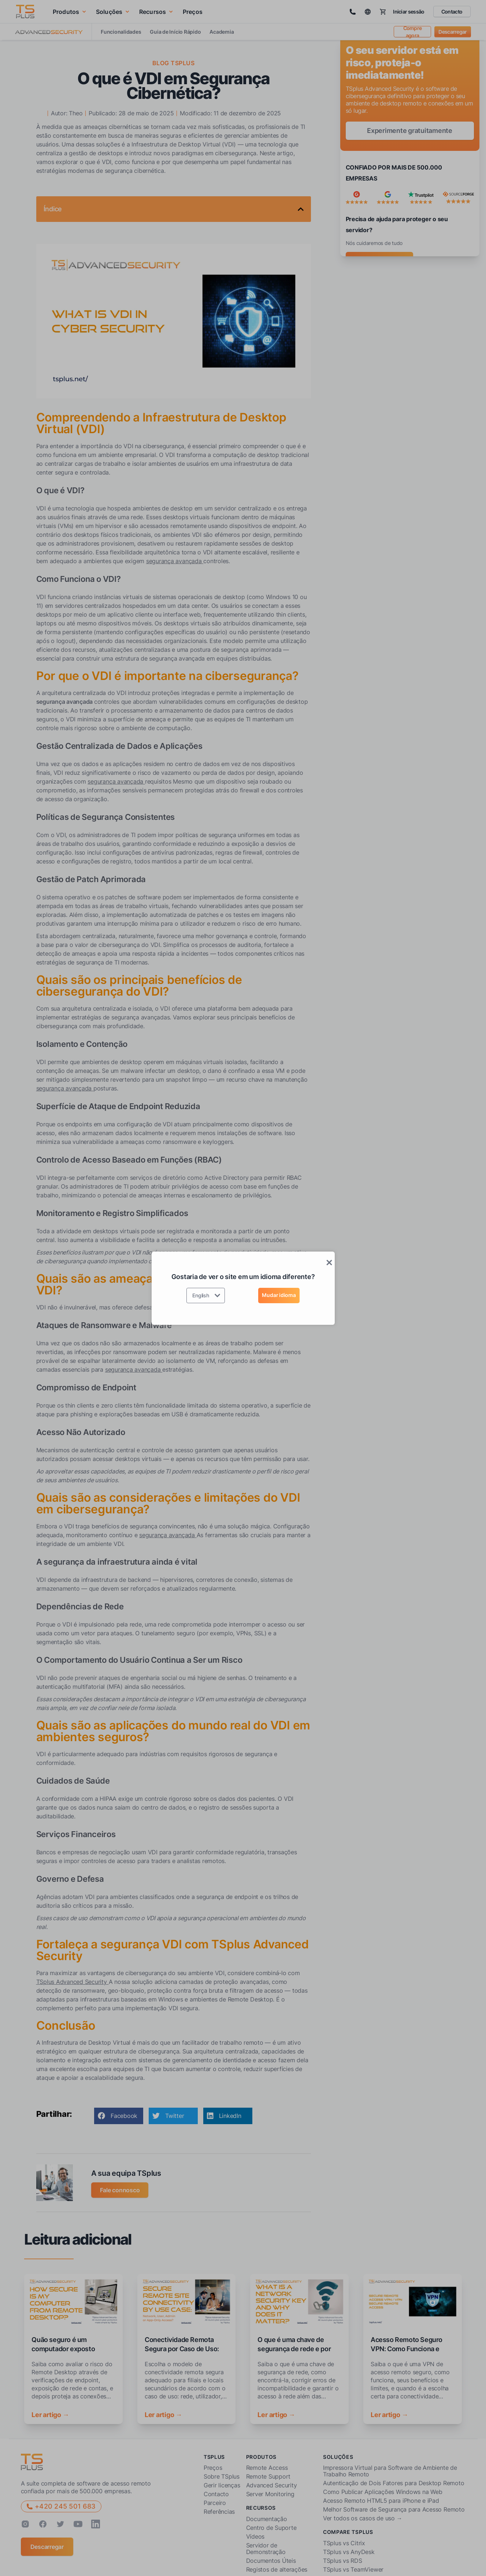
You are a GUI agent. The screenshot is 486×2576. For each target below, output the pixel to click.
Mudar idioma (279, 1295)
